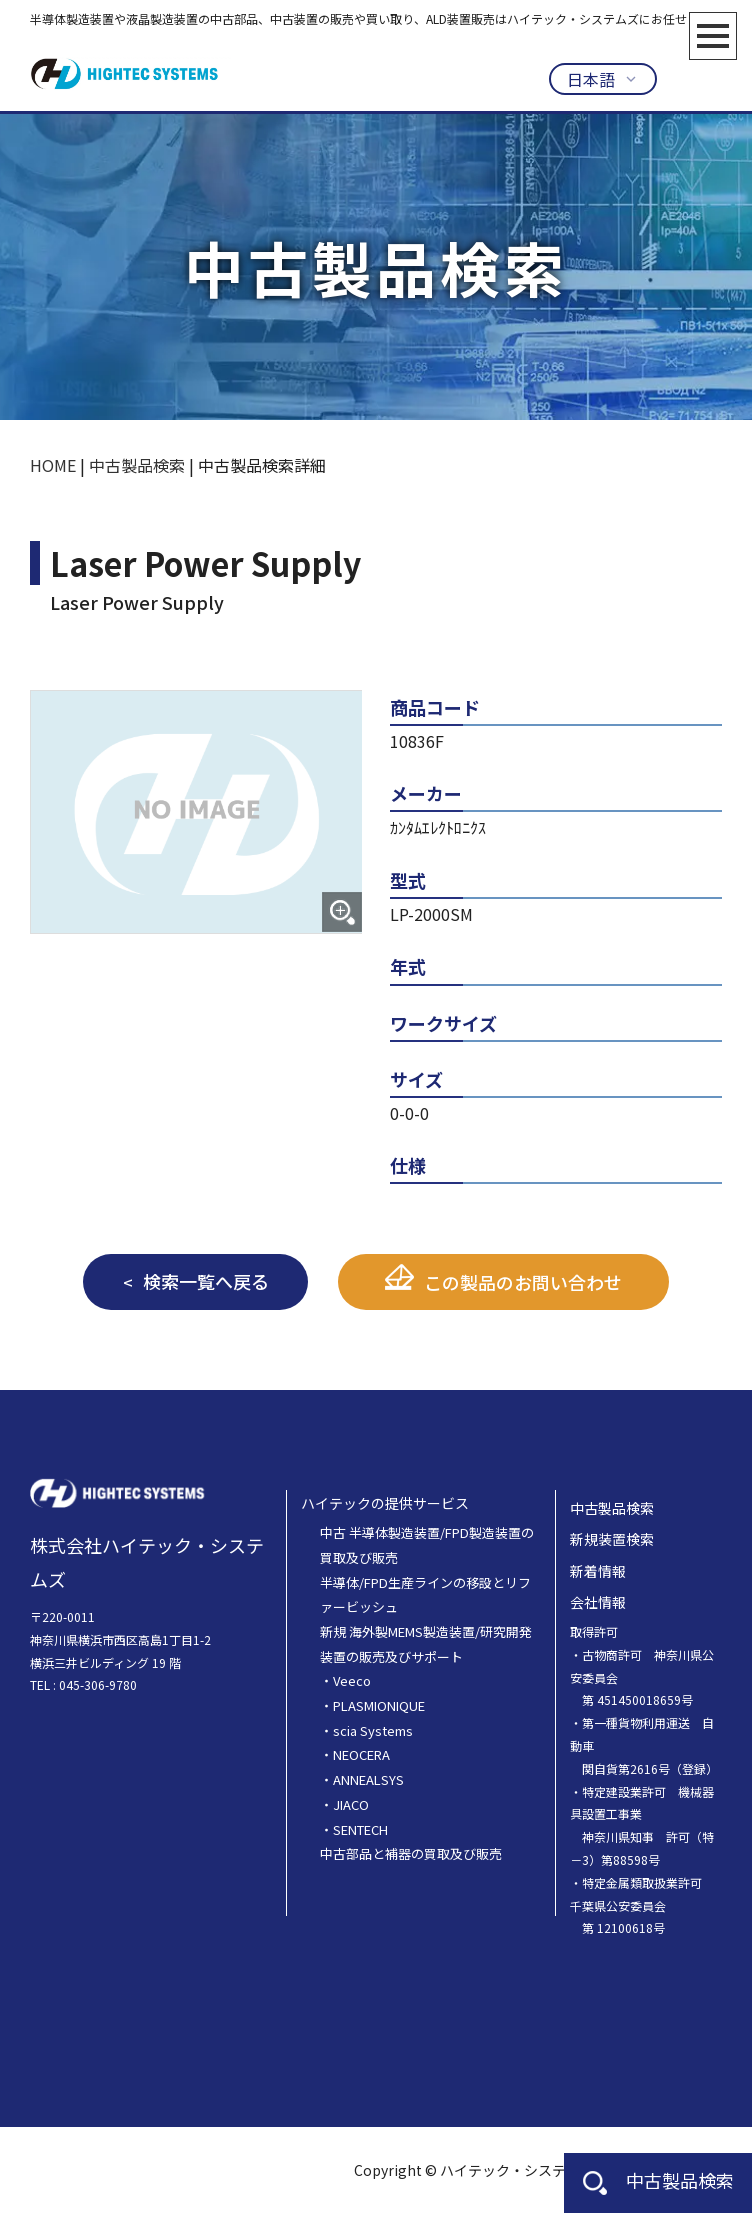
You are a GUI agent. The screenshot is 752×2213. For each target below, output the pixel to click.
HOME (53, 465)
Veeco (352, 1680)
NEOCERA (361, 1754)
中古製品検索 (658, 2180)
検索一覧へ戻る (206, 1281)
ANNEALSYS (368, 1779)
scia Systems (373, 1730)
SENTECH (360, 1829)
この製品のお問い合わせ (523, 1282)
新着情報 (598, 1571)
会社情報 (598, 1602)
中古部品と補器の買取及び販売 (411, 1853)
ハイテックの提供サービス (385, 1503)
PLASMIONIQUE (379, 1705)
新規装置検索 (612, 1539)
